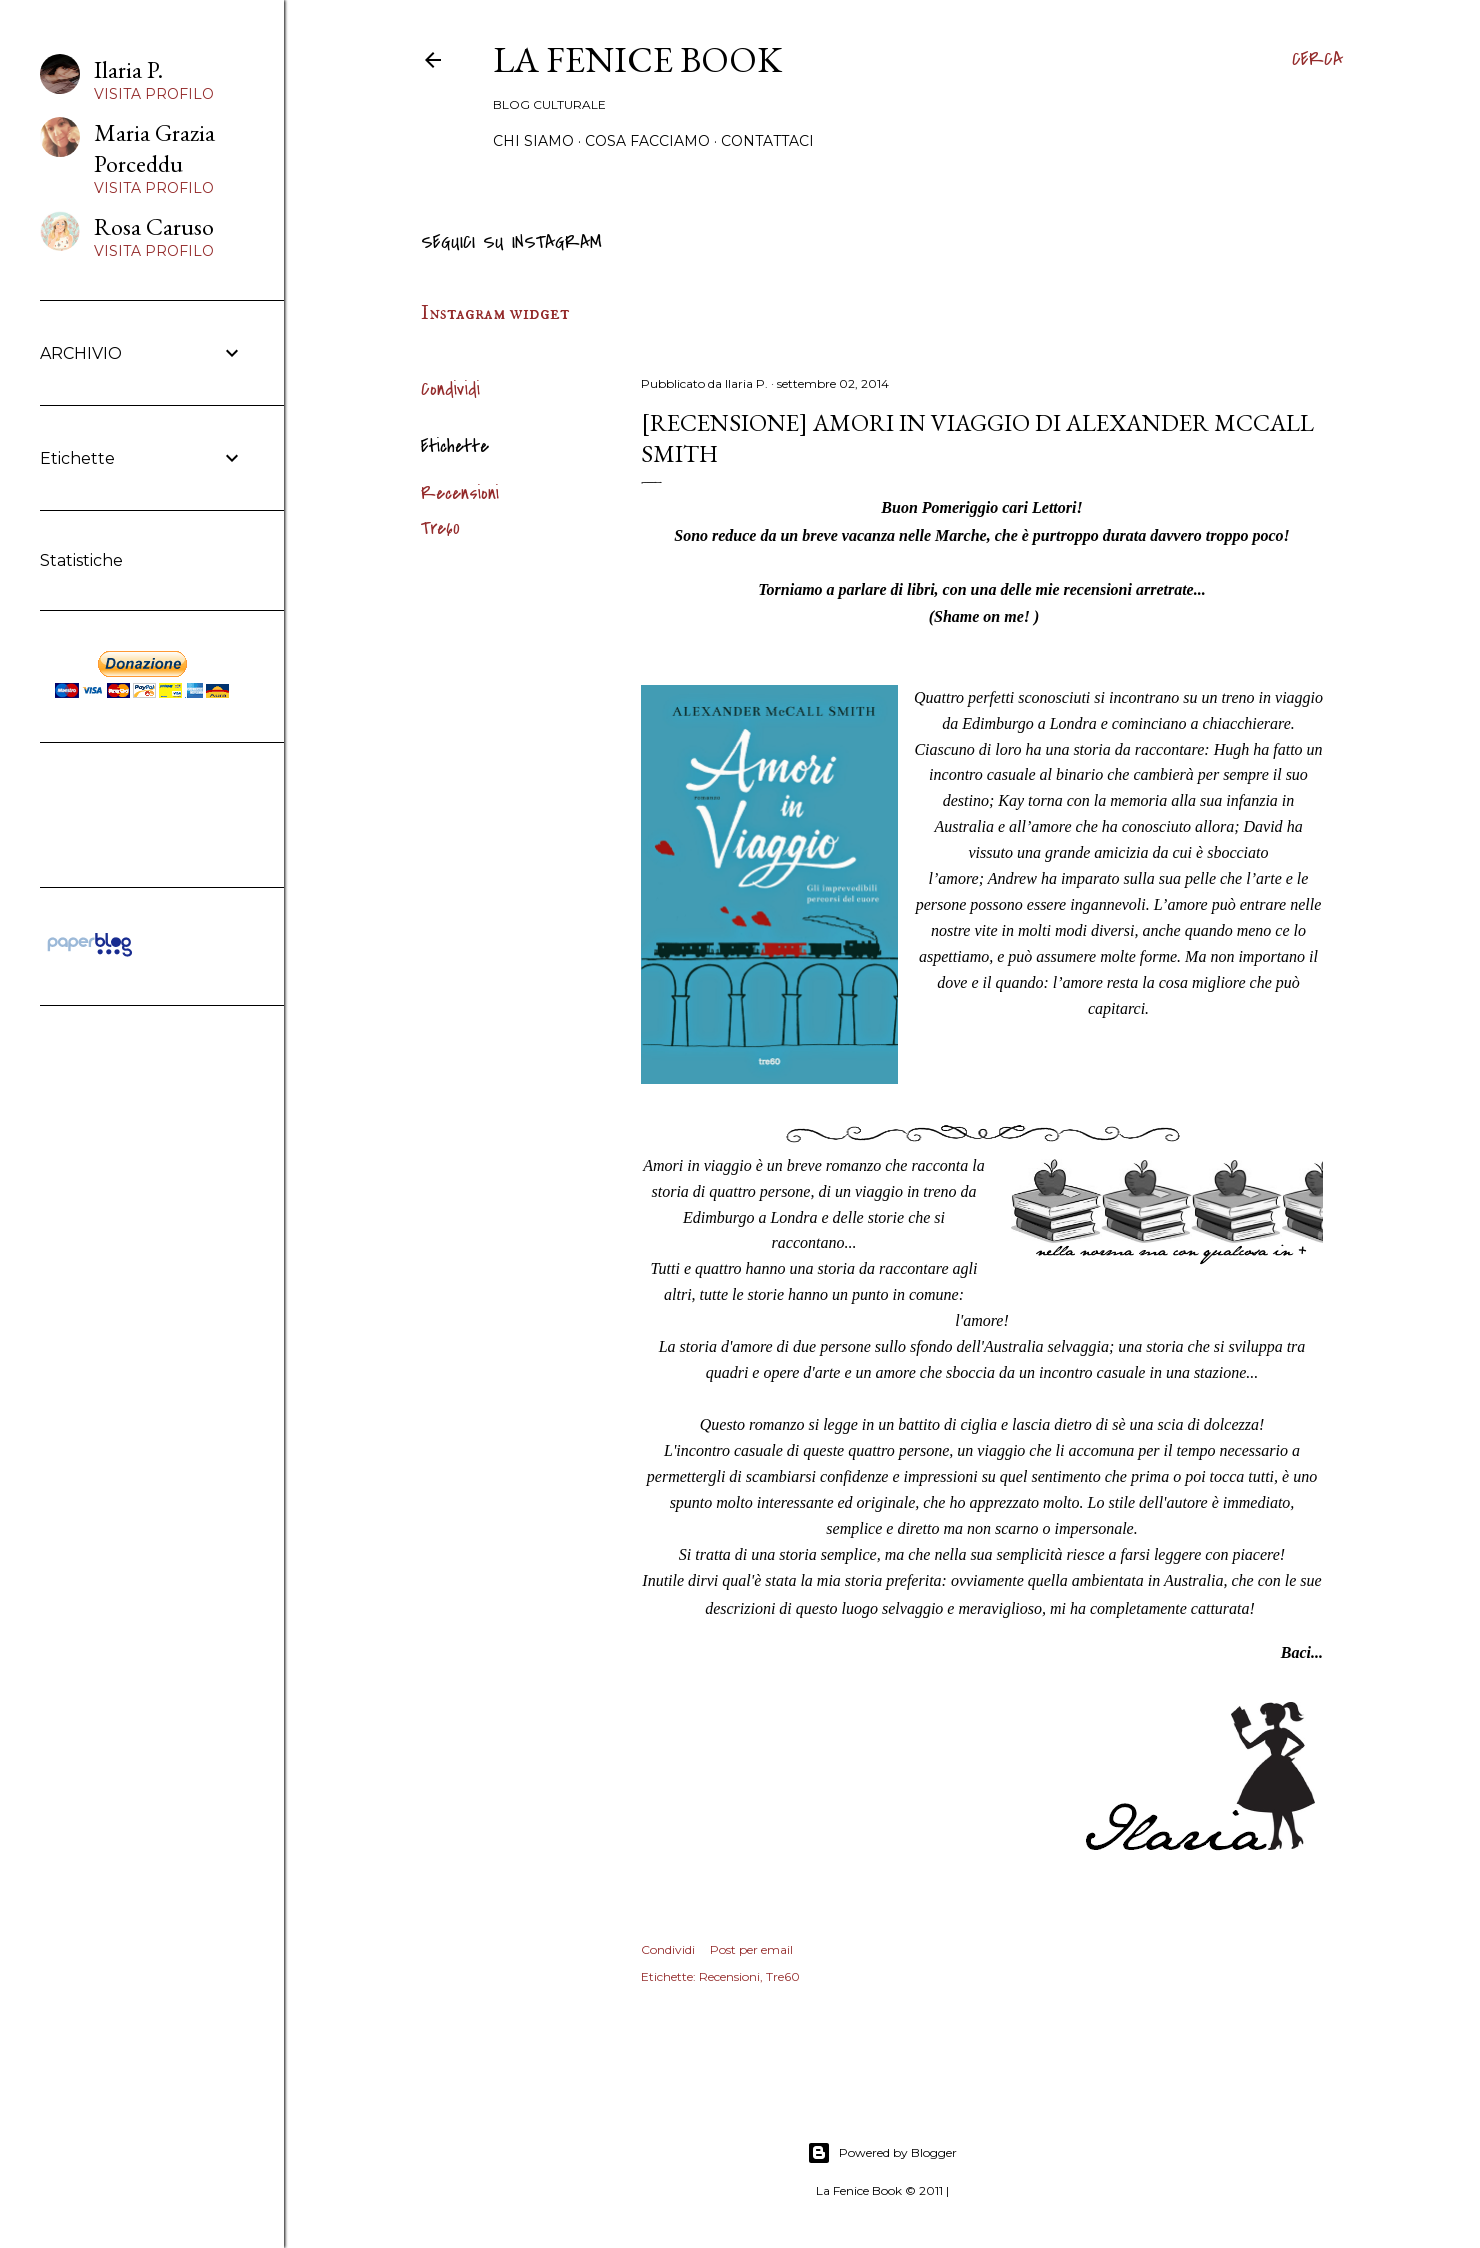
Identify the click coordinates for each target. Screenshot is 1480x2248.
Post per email (751, 1949)
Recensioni (460, 493)
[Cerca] (1317, 60)
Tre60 (440, 528)
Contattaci (767, 141)
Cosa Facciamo (647, 141)
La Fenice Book (637, 59)
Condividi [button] (450, 389)
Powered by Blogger (882, 2153)
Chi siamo (533, 141)
